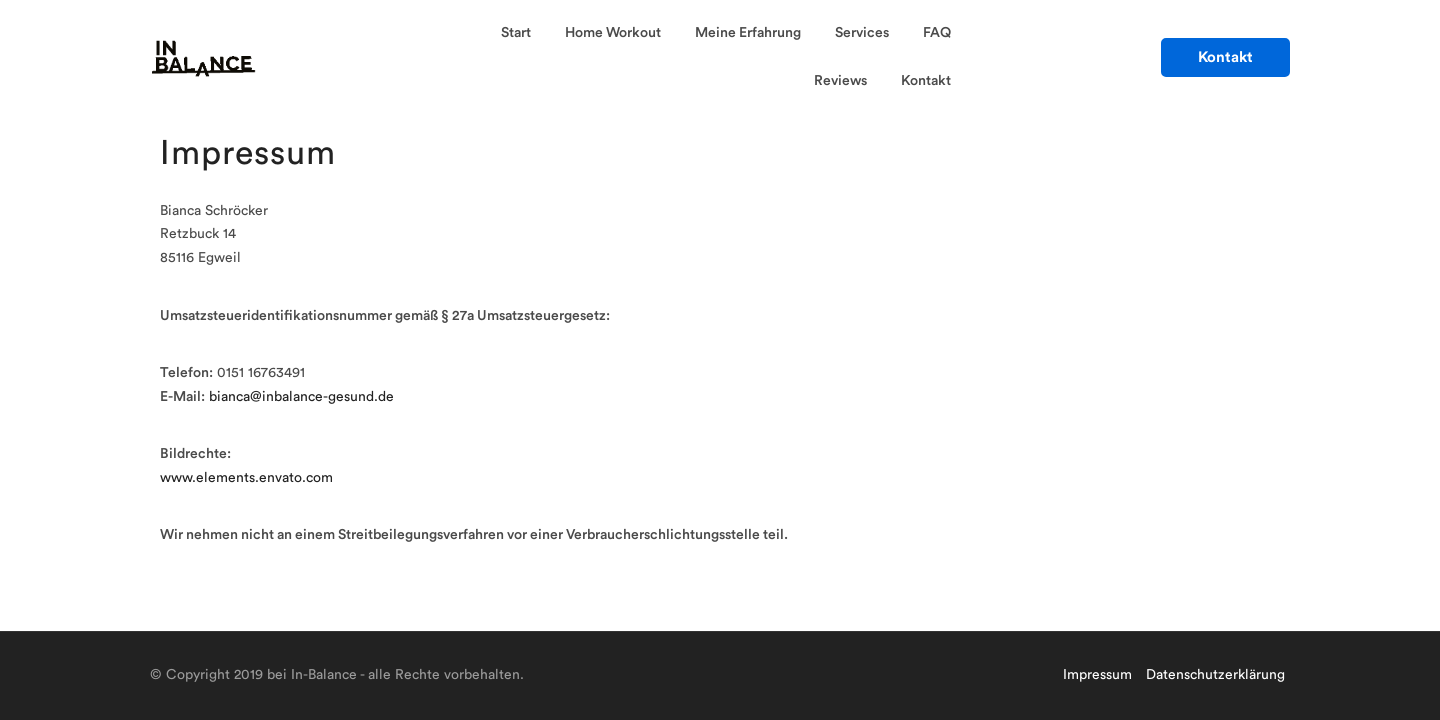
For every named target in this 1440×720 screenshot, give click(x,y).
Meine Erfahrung (748, 33)
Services (862, 33)
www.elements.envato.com (246, 478)
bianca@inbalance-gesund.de (301, 397)
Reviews (840, 81)
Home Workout (613, 33)
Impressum (1097, 675)
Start (516, 33)
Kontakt (926, 81)
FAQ (937, 33)
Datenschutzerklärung (1215, 675)
